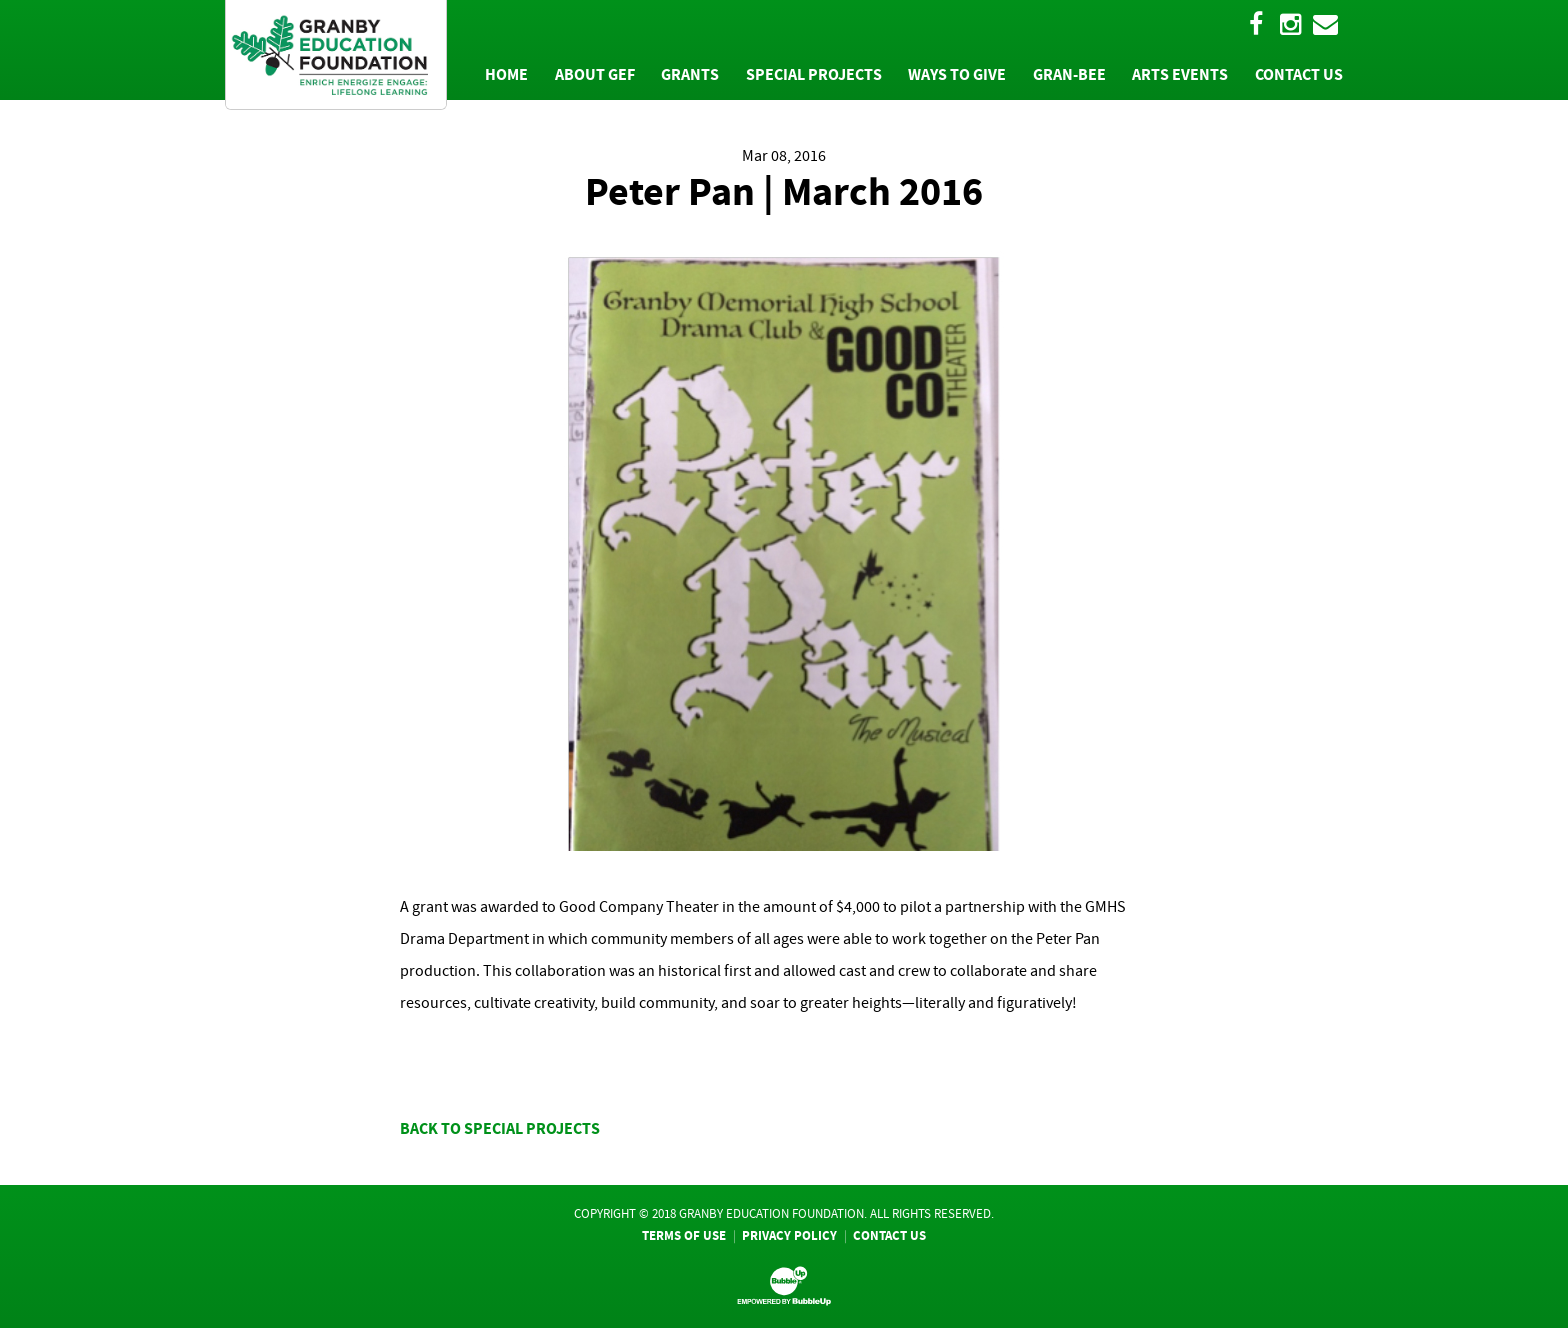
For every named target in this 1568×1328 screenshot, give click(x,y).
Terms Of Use (684, 1235)
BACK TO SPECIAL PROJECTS (500, 1128)
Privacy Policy (789, 1235)
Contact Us (889, 1235)
